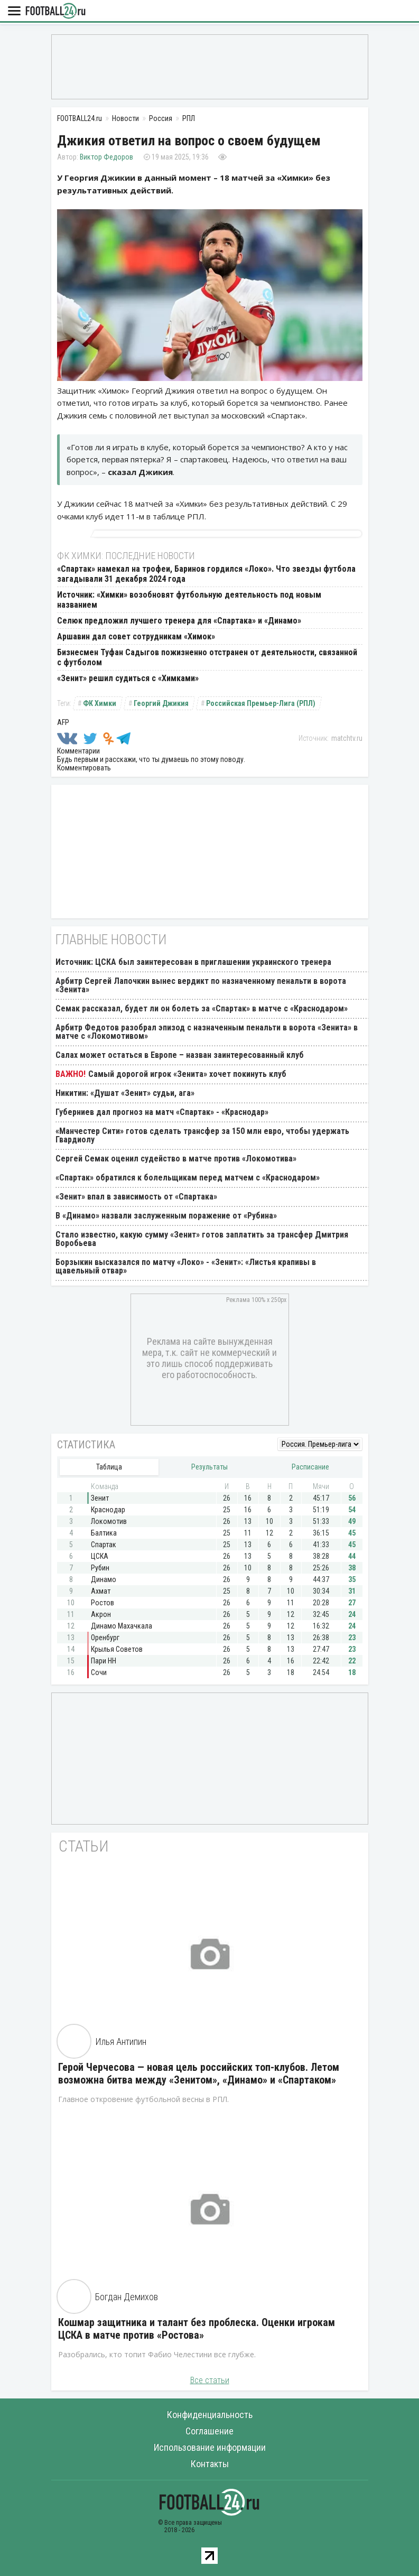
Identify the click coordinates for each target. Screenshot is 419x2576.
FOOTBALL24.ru (55, 11)
